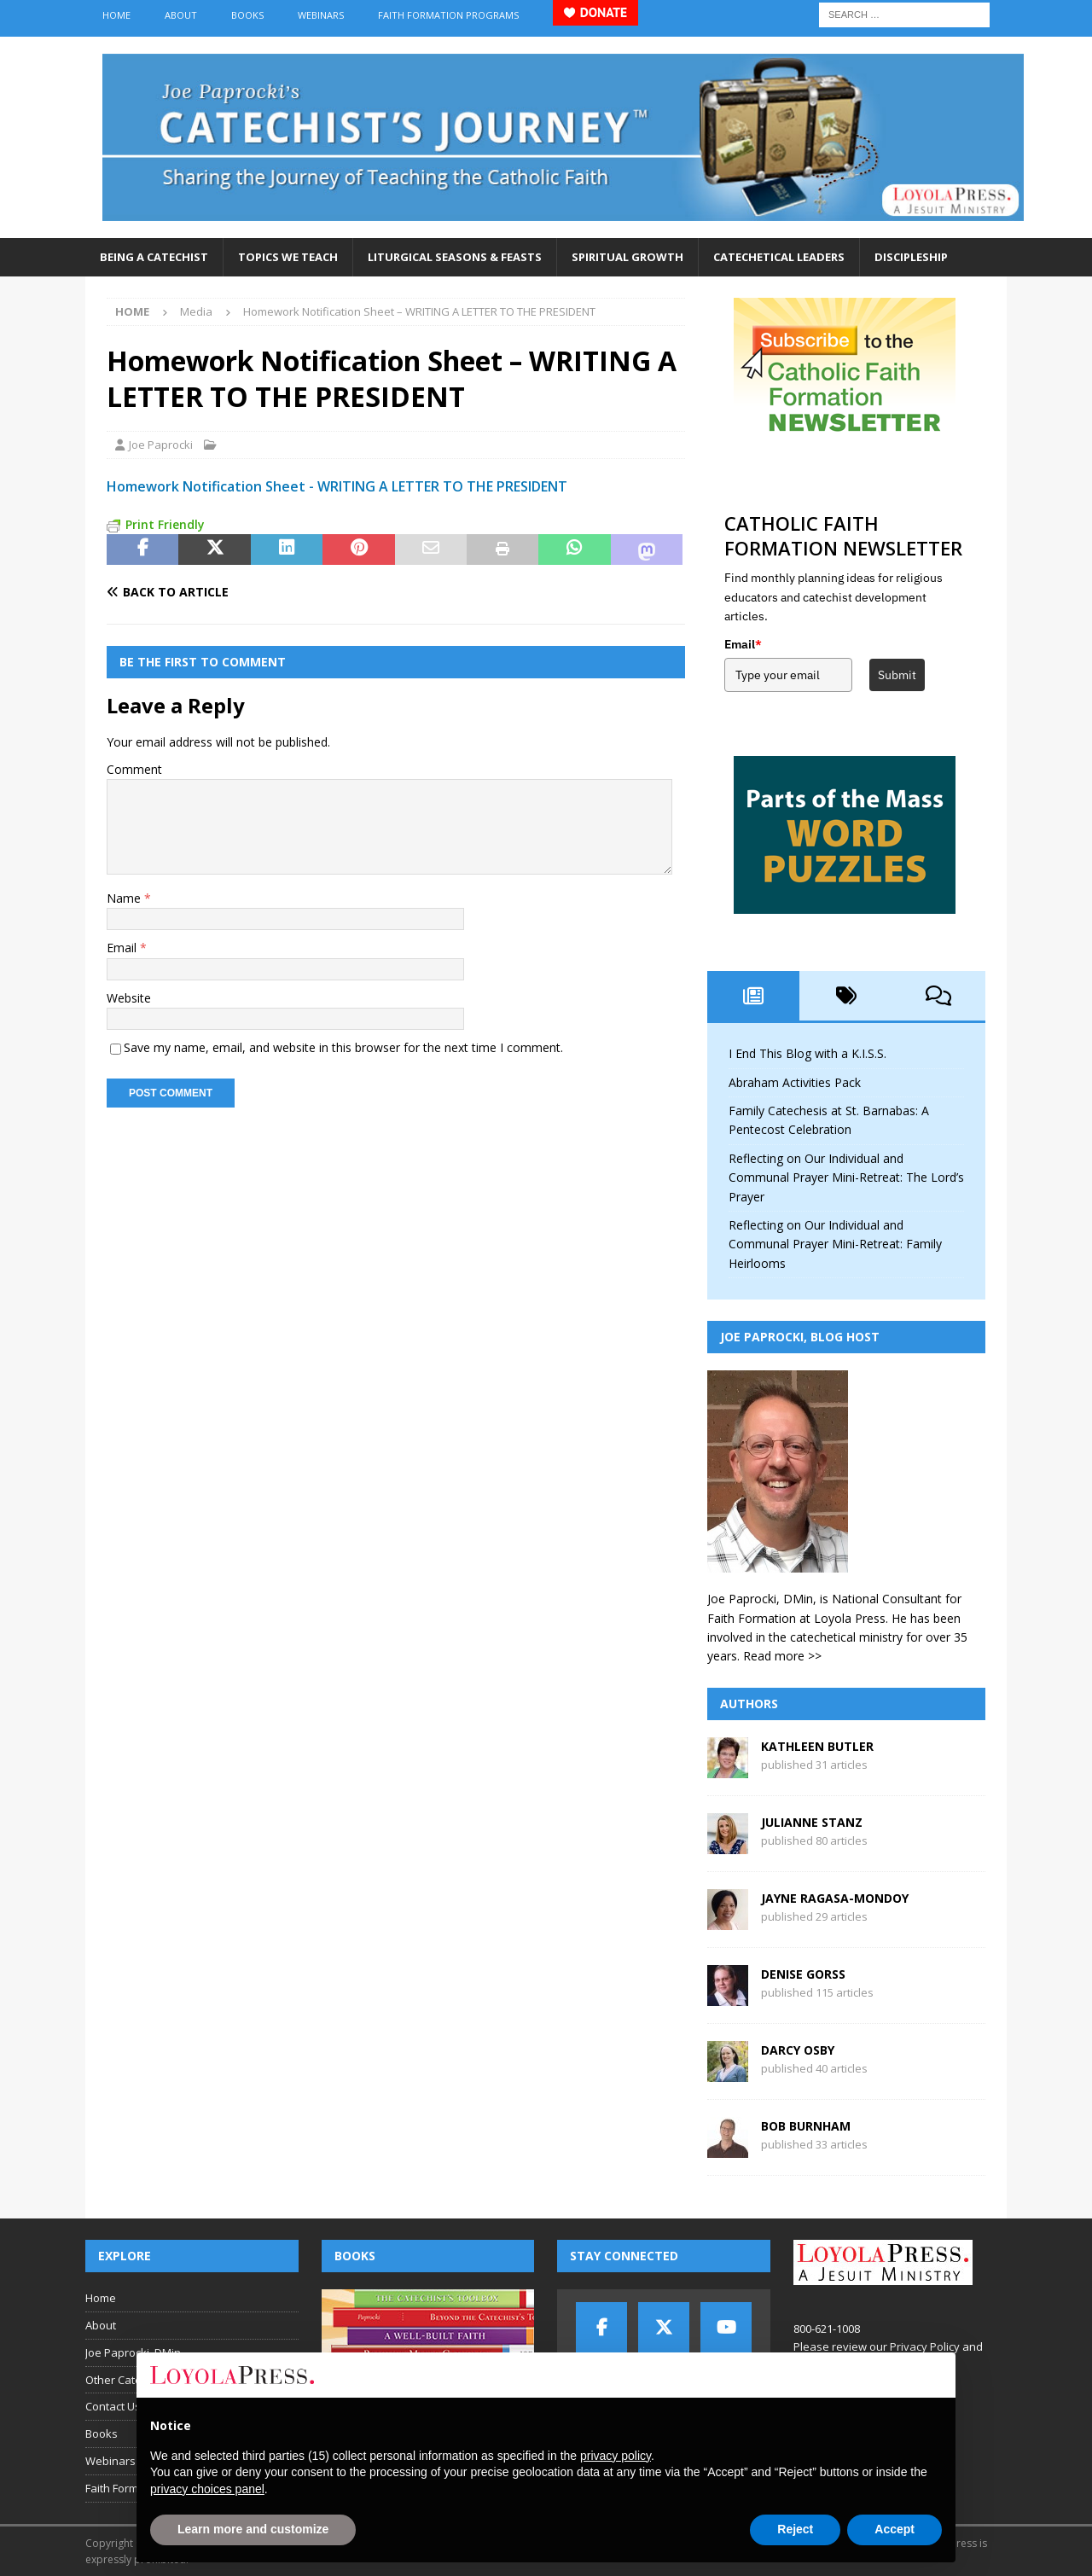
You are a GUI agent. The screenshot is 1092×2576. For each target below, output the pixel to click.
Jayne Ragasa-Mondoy (835, 1898)
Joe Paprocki (161, 444)
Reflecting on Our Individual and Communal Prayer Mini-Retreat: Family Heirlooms (835, 1244)
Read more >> (782, 1656)
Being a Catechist (154, 257)
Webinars (321, 15)
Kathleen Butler (817, 1746)
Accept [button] (894, 2529)
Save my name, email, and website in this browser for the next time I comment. (343, 1047)
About (181, 15)
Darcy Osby (797, 2050)
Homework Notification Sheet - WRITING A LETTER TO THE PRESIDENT (337, 486)
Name (125, 898)
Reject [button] (795, 2529)
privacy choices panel (207, 2489)
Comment (134, 769)
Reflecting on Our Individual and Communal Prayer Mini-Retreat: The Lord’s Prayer (846, 1177)
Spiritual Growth (627, 257)
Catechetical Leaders (779, 257)
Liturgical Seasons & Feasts (455, 257)
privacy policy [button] (615, 2456)
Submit (897, 675)
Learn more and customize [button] (252, 2529)
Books (247, 15)
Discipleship (911, 257)
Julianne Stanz (812, 1822)
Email (123, 947)
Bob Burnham (806, 2126)
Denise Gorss (803, 1974)
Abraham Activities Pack (795, 1082)
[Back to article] (248, 592)
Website (129, 998)
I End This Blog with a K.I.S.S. (807, 1053)
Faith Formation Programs (448, 15)
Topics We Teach (288, 257)
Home (116, 15)
